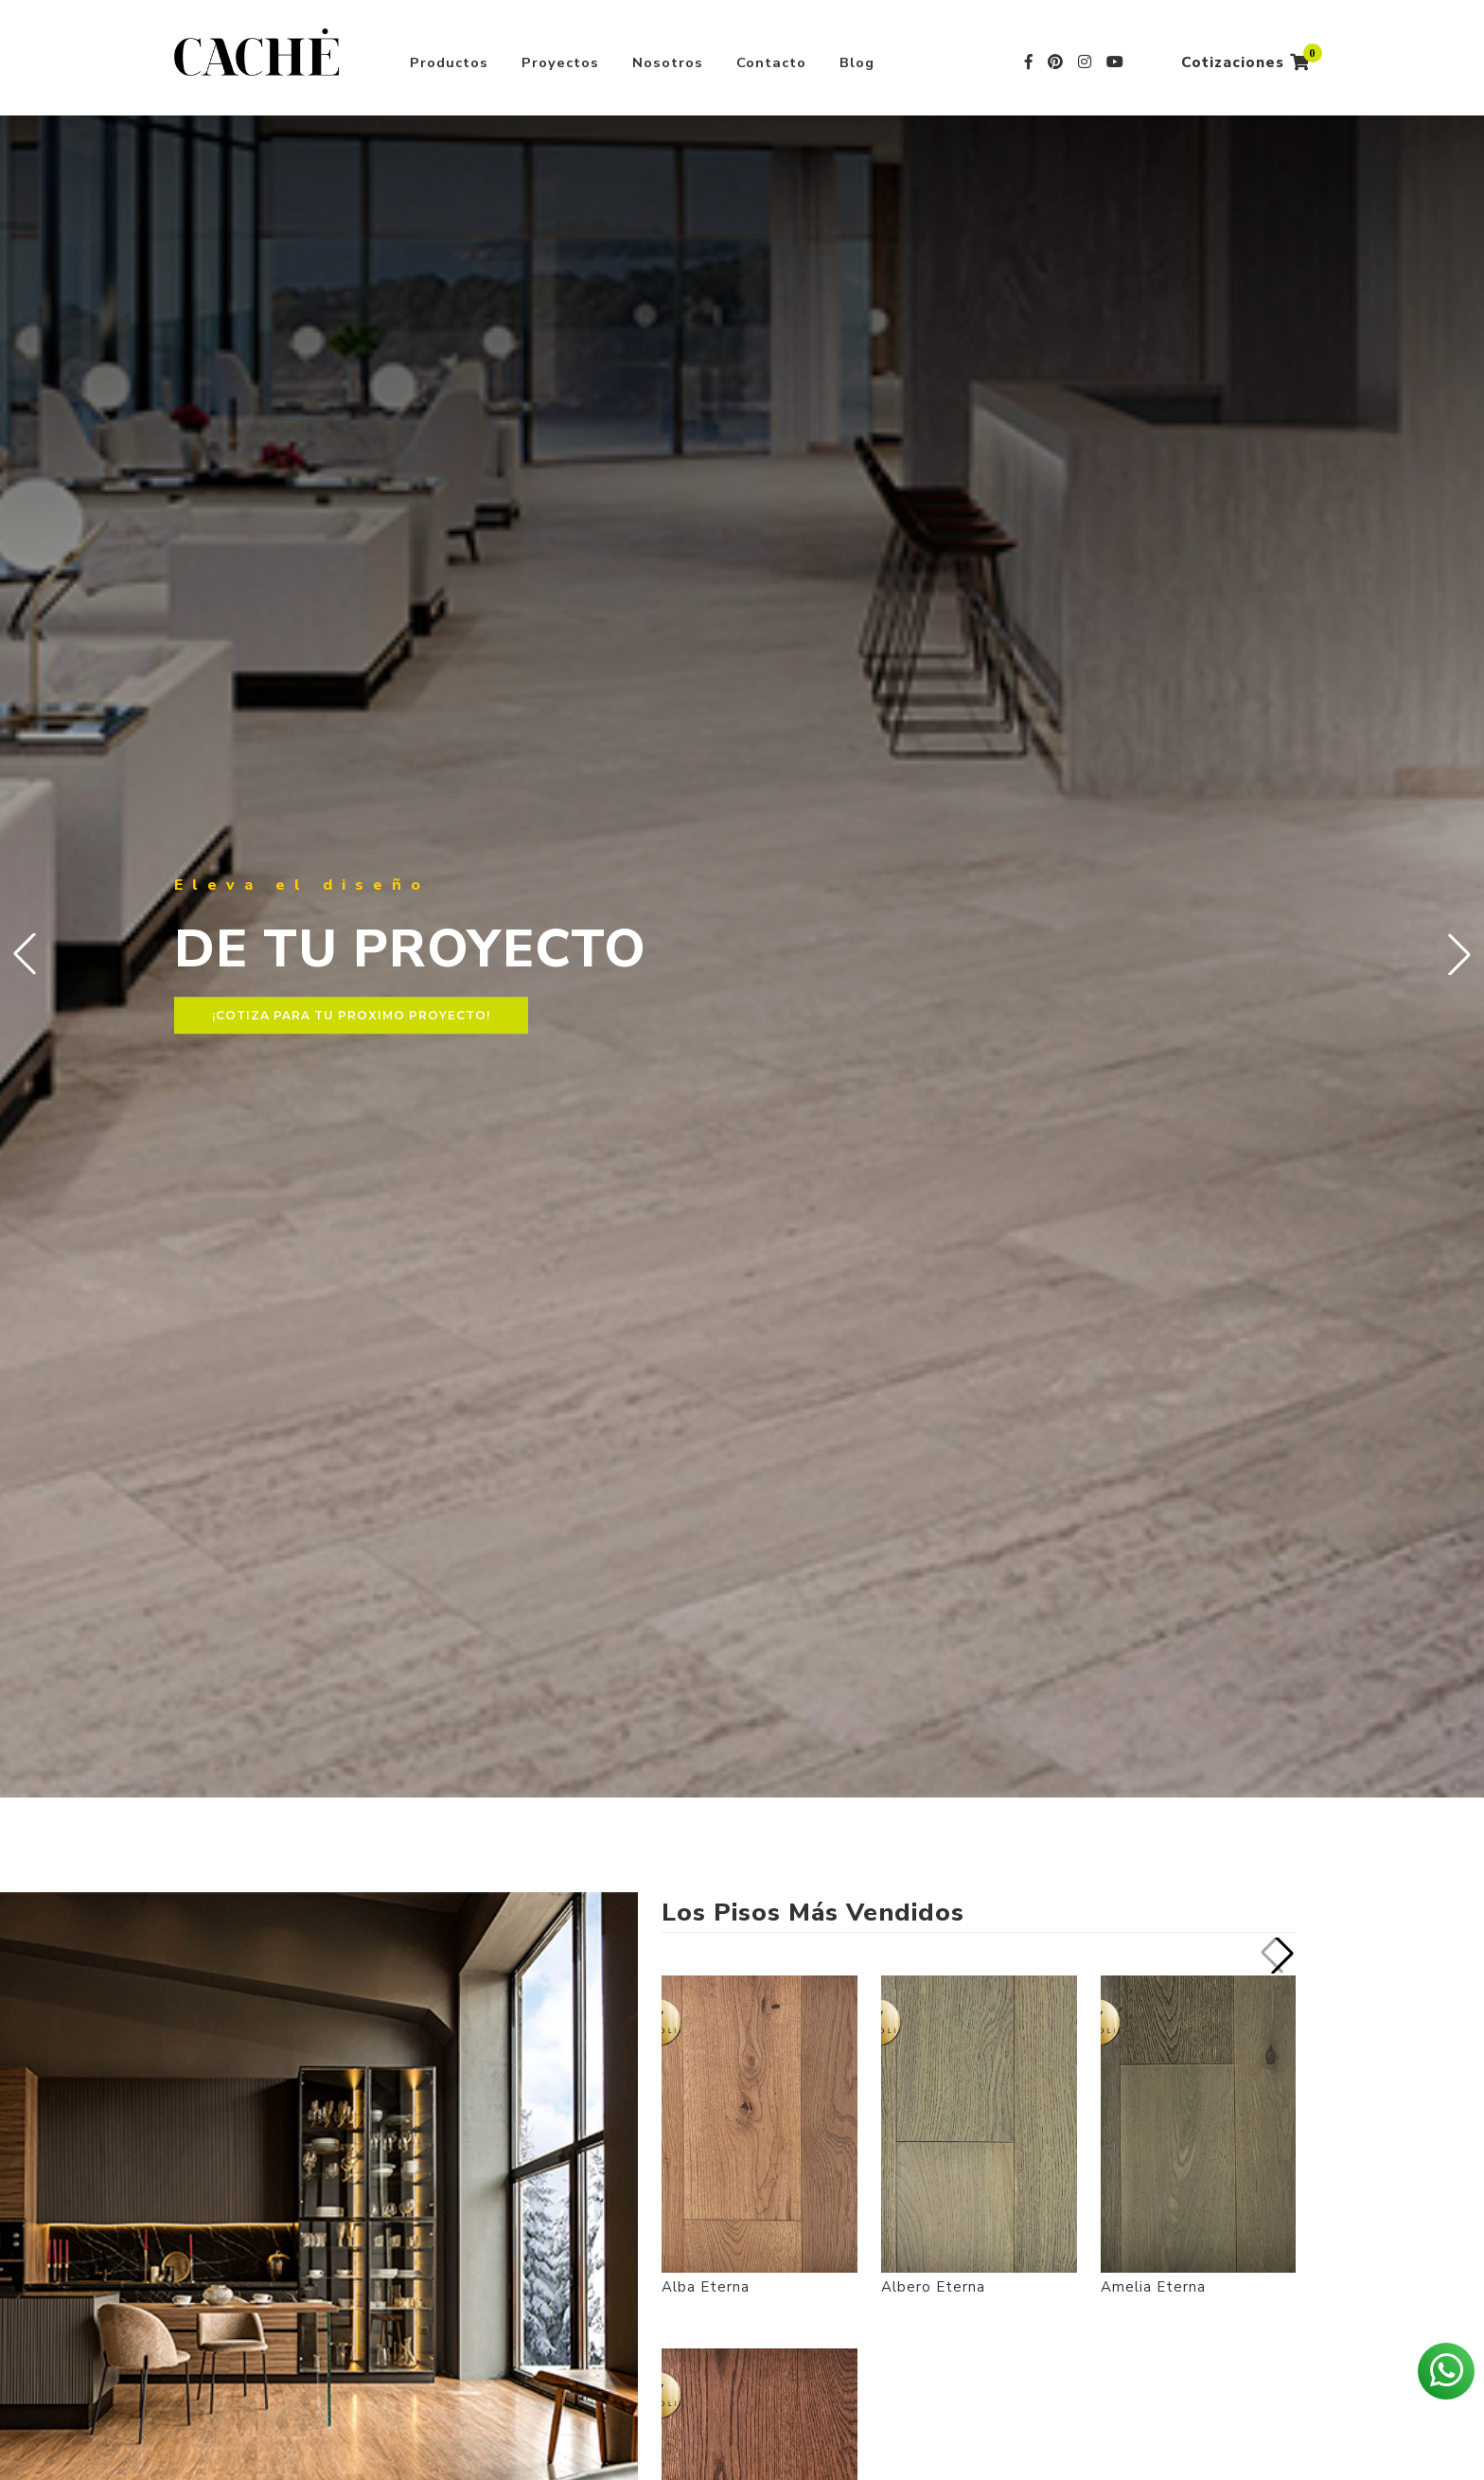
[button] (1459, 954)
